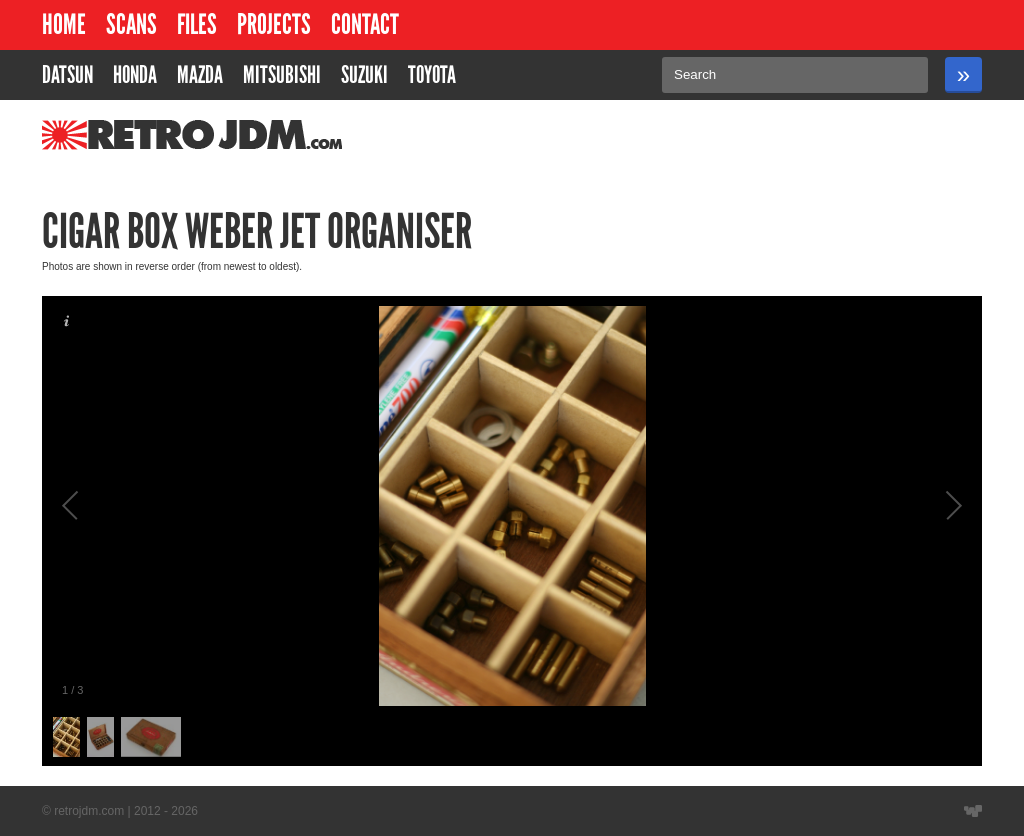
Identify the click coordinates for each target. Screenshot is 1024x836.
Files (197, 24)
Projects (274, 24)
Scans (131, 24)
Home (64, 24)
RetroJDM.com (140, 135)
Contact (365, 24)
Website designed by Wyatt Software (973, 811)
